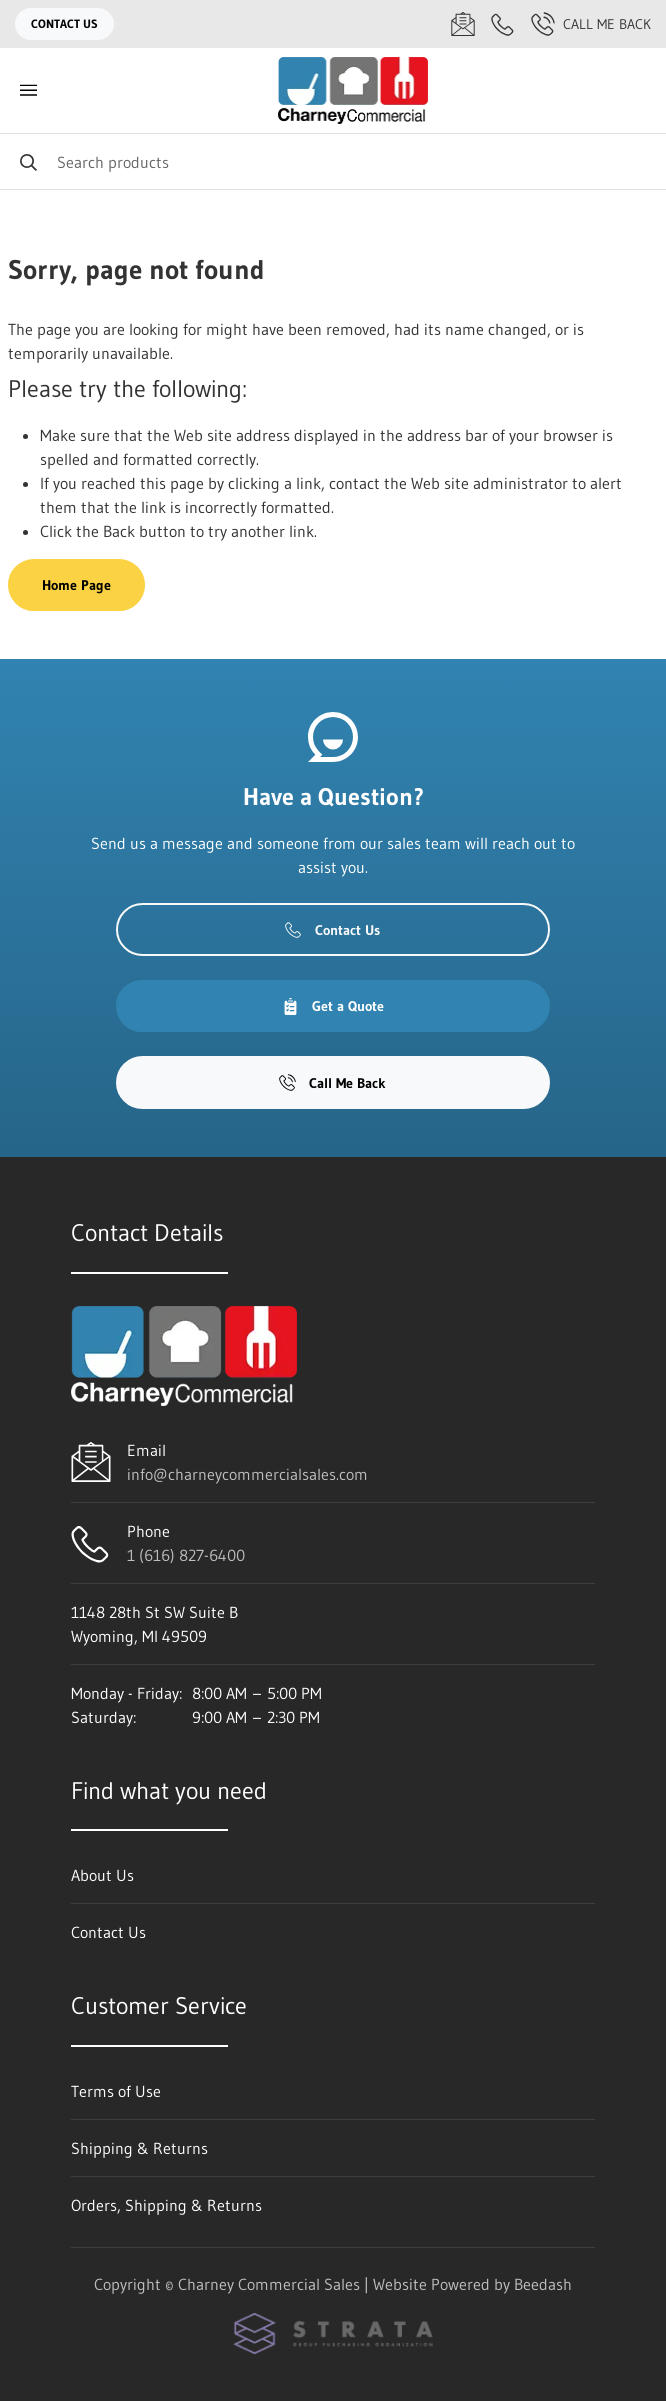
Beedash (543, 2284)
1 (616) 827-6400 (186, 1555)
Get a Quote (333, 1006)
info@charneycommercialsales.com (247, 1474)
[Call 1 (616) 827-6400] (503, 24)
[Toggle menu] (28, 90)
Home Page (76, 585)
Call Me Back (591, 24)
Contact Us (64, 23)
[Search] (333, 161)
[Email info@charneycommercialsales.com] (463, 24)
